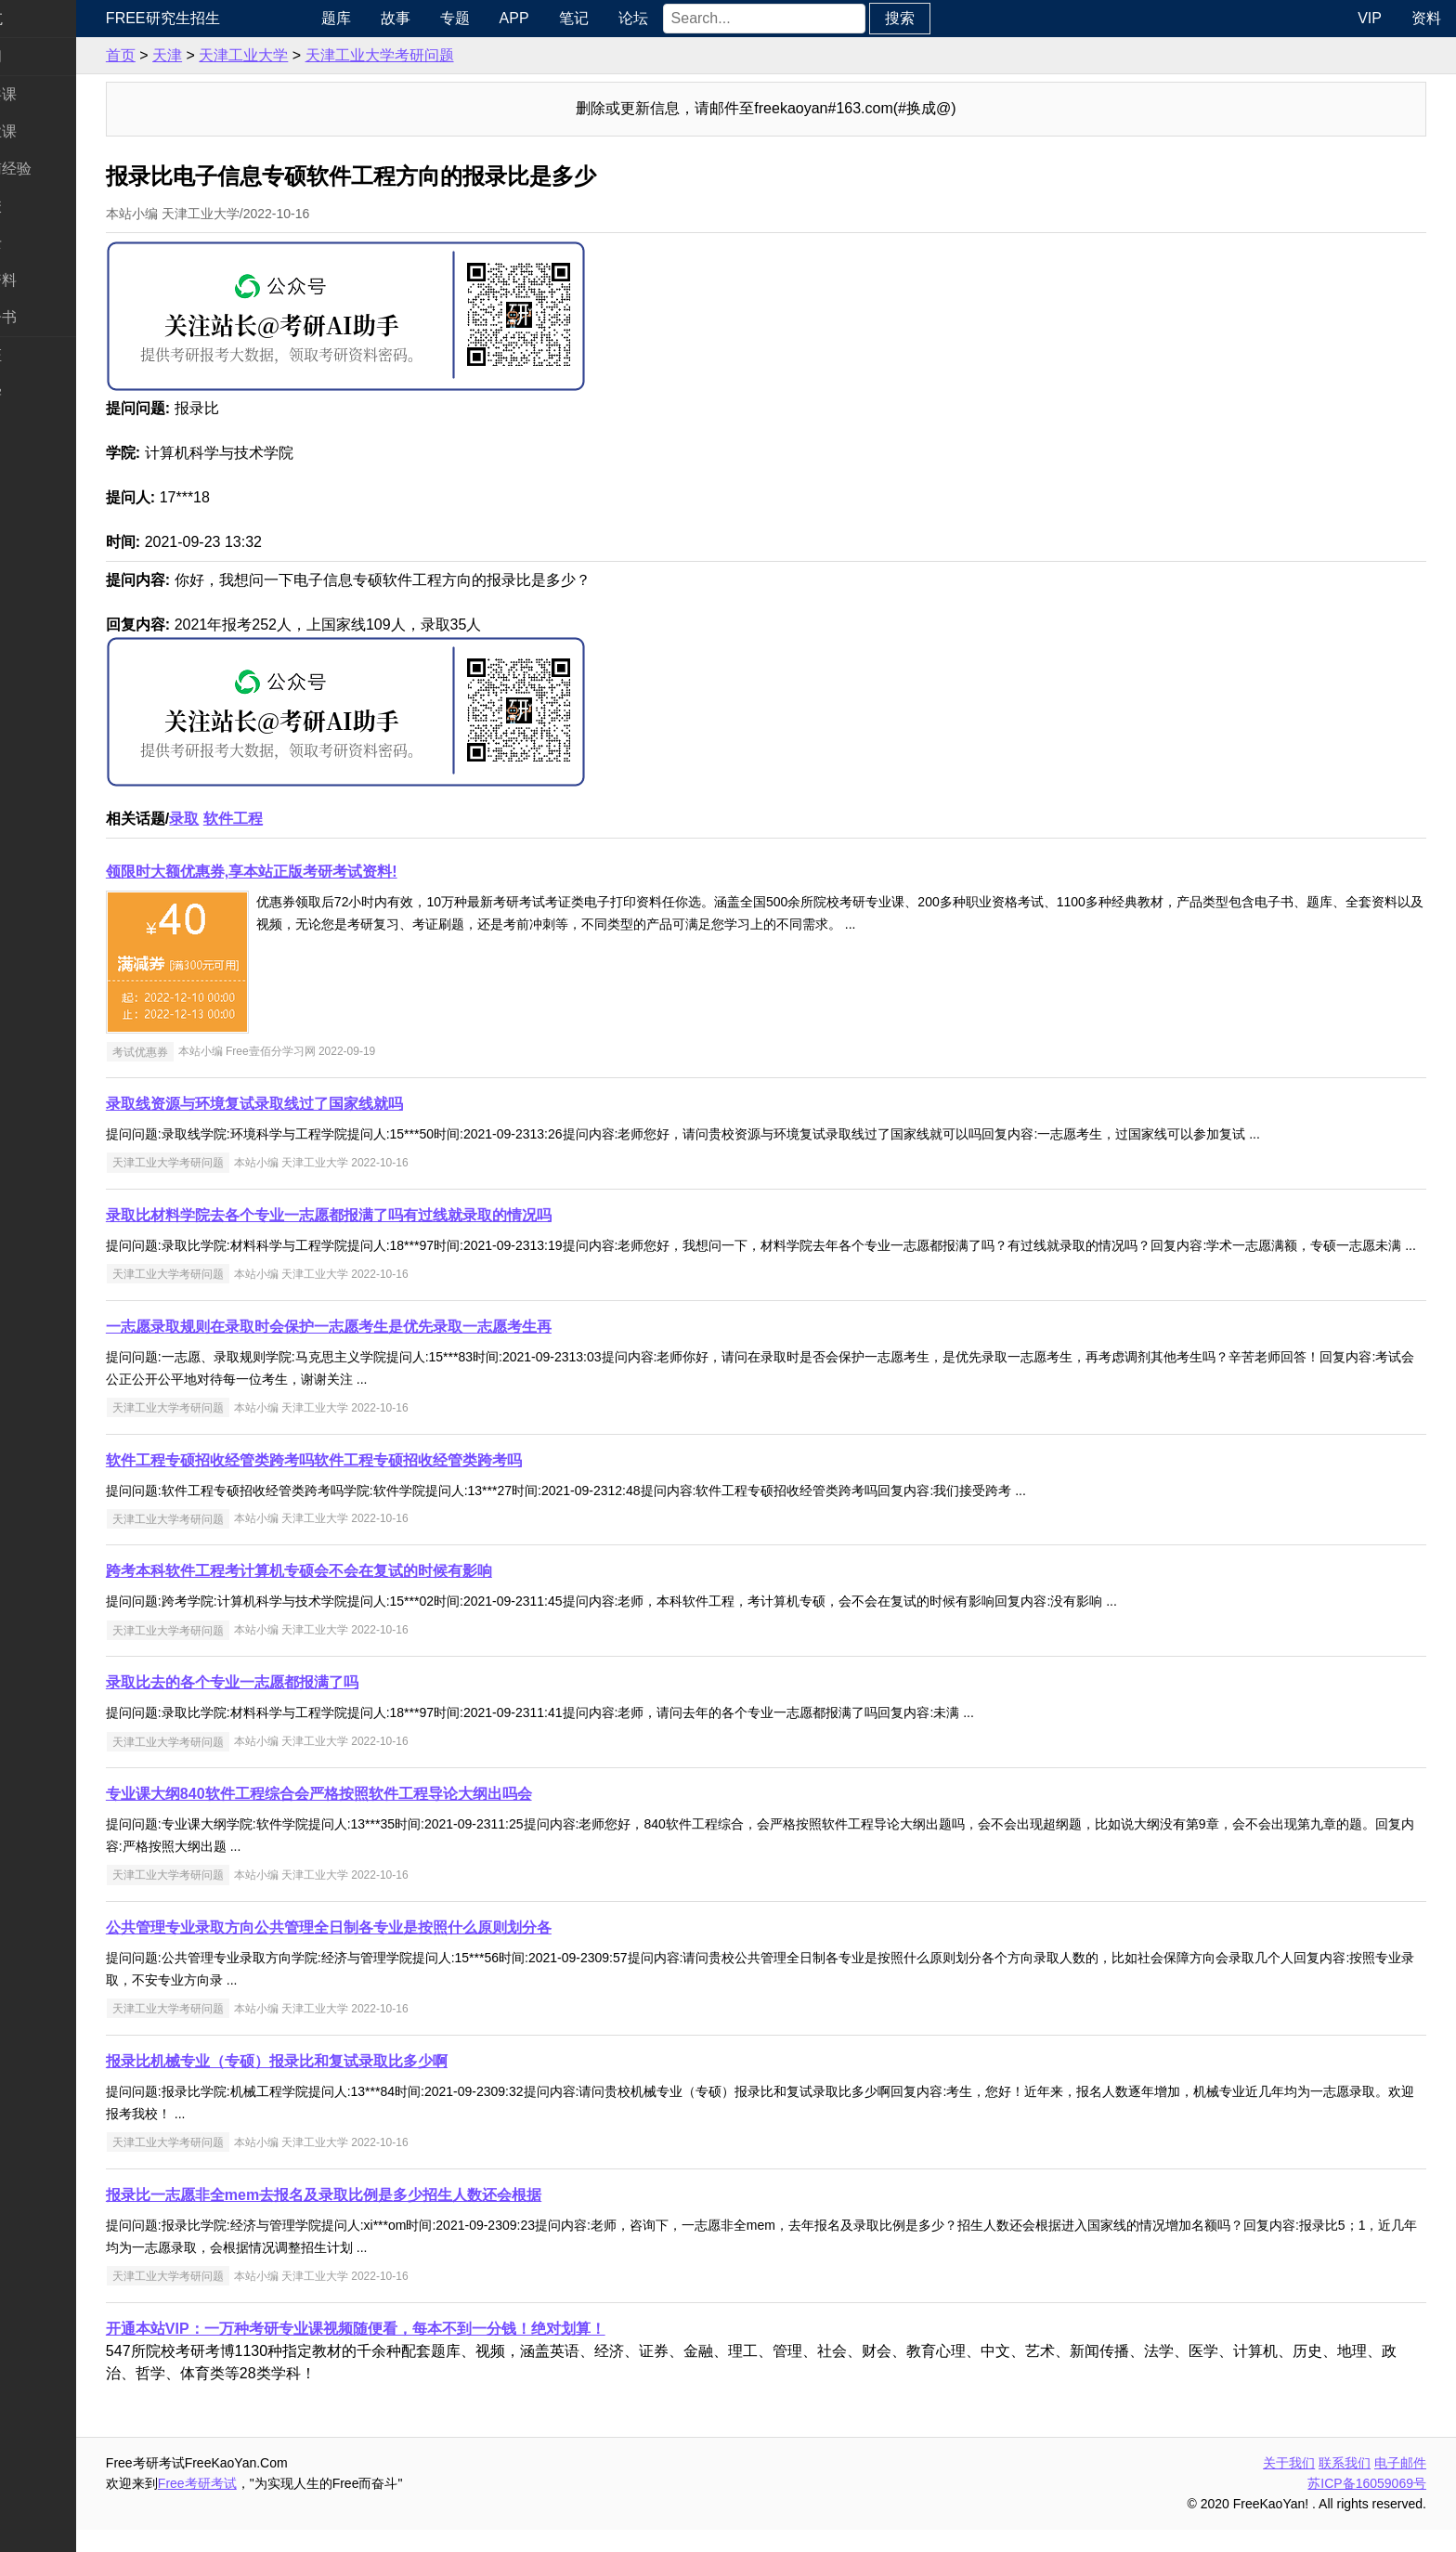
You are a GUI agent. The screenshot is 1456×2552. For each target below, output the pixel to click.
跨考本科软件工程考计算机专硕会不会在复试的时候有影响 (371, 1593)
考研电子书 (52, 317)
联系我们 (1345, 2485)
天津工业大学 (315, 55)
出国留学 (44, 392)
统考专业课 (52, 131)
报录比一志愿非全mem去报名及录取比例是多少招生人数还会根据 (396, 2217)
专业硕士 (44, 243)
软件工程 (305, 819)
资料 (1426, 18)
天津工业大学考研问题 (452, 55)
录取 (256, 819)
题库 (396, 18)
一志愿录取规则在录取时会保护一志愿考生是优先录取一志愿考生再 (401, 1349)
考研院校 (44, 206)
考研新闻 (44, 56)
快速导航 (44, 18)
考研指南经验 (59, 168)
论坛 (693, 18)
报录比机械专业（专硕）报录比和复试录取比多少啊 (349, 2083)
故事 (456, 18)
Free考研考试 (269, 2505)
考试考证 (44, 355)
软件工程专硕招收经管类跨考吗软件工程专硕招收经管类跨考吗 (386, 1483)
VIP (1370, 18)
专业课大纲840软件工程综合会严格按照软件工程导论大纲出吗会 (391, 1816)
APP (575, 18)
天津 (239, 55)
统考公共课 (52, 94)
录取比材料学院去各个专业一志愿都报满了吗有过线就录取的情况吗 (401, 1215)
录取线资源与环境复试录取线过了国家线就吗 (326, 1104)
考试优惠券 (212, 1051)
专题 (515, 18)
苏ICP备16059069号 (1366, 2505)
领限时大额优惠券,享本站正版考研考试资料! (324, 871)
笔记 (634, 18)
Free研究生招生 (235, 18)
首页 (193, 55)
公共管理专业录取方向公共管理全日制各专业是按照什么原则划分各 (401, 1950)
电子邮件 (1400, 2485)
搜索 (960, 18)
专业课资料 (52, 280)
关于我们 (1289, 2485)
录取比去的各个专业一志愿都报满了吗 (304, 1704)
